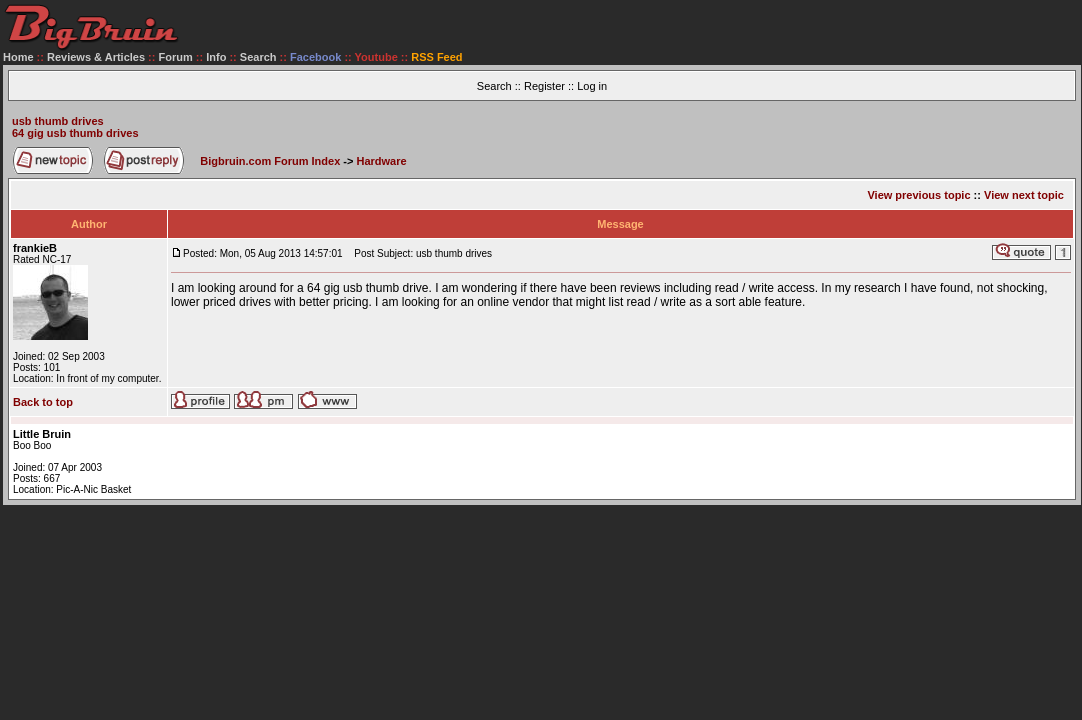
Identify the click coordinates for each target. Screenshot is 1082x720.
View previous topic (918, 195)
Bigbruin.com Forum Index (270, 161)
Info (216, 57)
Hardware (382, 161)
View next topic (1024, 195)
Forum (176, 57)
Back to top (43, 402)
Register (544, 86)
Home (18, 57)
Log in (592, 86)
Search (258, 57)
